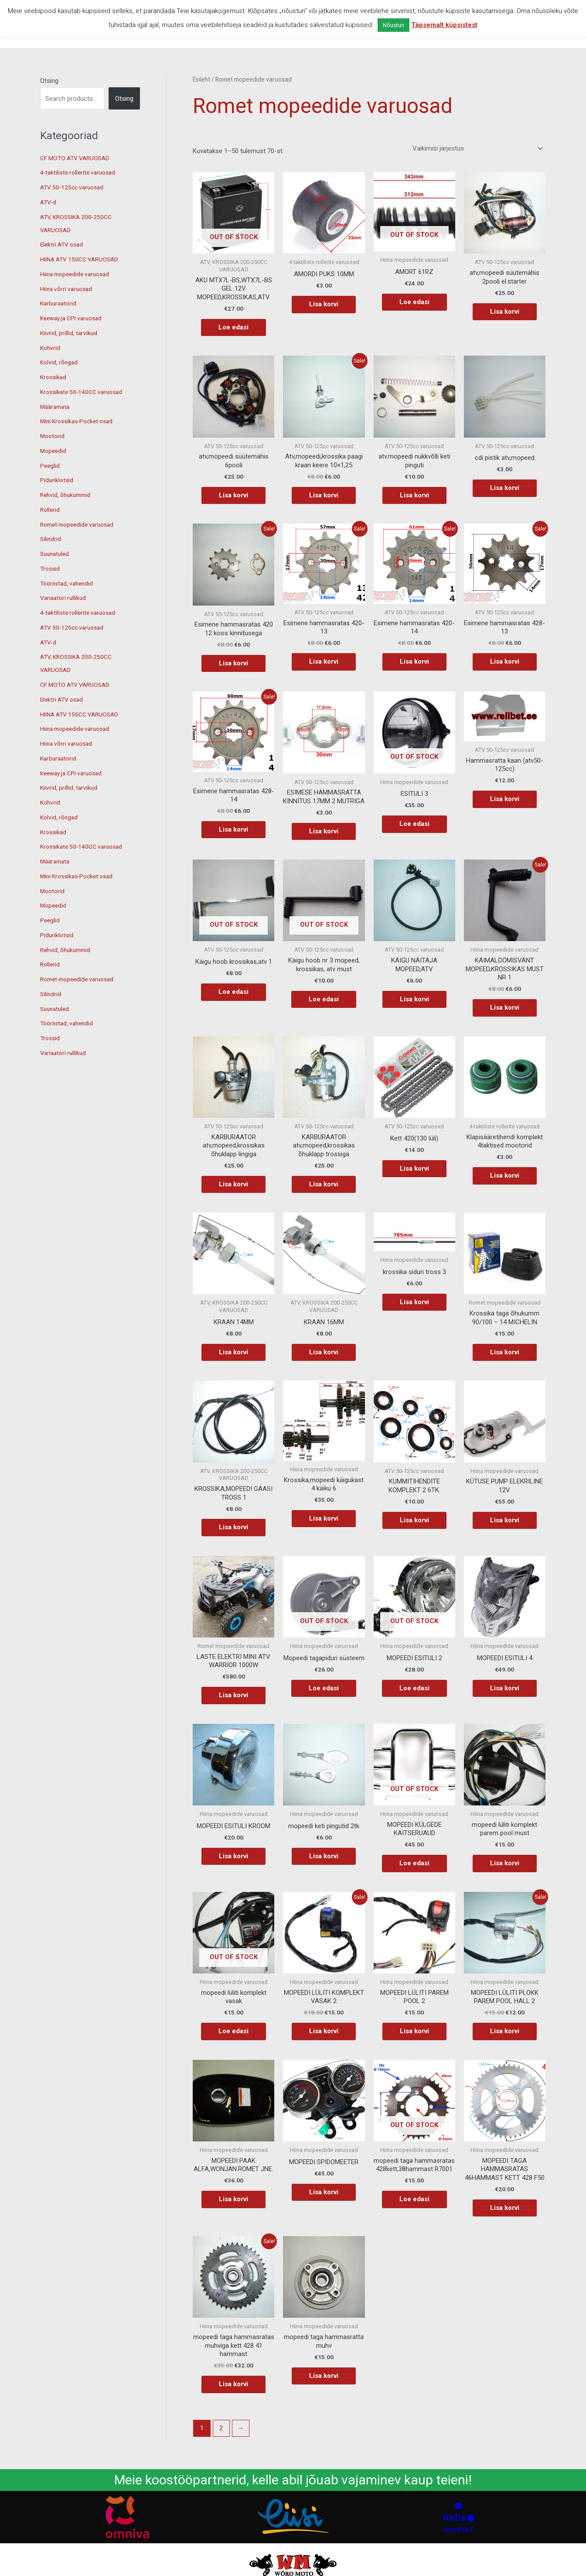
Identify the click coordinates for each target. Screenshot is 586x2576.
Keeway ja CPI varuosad (74, 318)
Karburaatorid (59, 303)
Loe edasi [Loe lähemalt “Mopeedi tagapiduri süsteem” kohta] (324, 1688)
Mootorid (53, 436)
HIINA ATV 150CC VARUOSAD (83, 259)
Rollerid (50, 510)
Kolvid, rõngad (60, 362)
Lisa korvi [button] (323, 304)
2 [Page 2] (221, 2428)
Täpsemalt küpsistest (444, 25)
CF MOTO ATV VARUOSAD (78, 158)
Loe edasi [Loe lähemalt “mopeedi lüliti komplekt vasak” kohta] (233, 2031)
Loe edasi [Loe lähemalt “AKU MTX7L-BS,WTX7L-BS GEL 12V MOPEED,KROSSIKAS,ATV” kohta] (233, 327)
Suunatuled (56, 554)
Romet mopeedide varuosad (80, 524)
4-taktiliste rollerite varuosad (81, 172)
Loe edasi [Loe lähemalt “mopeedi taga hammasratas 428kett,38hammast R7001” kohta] (414, 2199)
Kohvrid (50, 348)
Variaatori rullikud (64, 598)
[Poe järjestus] (476, 148)
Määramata (56, 407)
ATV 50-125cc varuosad (74, 187)
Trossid (50, 568)
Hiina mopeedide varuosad (78, 274)
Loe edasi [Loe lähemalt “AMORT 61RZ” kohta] (414, 302)
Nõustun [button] (393, 25)
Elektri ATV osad (63, 244)
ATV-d (49, 202)
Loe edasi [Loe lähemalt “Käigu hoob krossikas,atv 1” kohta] (233, 992)
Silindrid (51, 539)
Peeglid (50, 465)
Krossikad (54, 377)
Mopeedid (54, 451)
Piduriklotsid (57, 480)
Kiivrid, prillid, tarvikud (69, 333)
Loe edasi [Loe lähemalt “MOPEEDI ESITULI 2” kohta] (414, 1688)
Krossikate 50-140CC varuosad (84, 392)
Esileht (201, 79)
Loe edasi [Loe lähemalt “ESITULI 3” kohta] (414, 824)
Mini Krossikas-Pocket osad (80, 421)
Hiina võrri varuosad (68, 289)
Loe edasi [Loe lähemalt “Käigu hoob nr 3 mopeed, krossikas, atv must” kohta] (324, 999)
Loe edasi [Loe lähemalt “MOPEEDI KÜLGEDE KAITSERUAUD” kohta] (414, 1863)
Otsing (49, 81)
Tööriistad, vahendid (68, 583)
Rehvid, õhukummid (67, 495)
